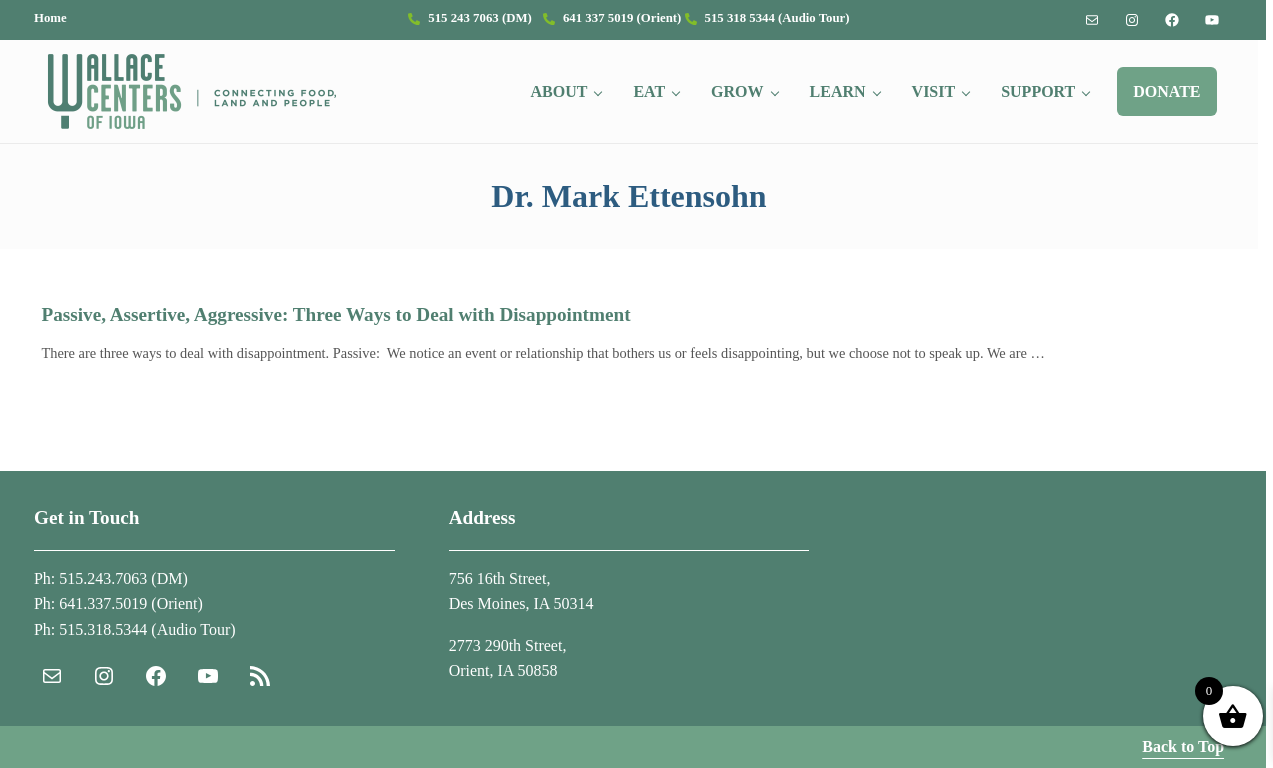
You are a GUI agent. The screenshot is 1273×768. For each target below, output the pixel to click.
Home (50, 18)
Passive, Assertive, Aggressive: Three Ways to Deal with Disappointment (335, 314)
